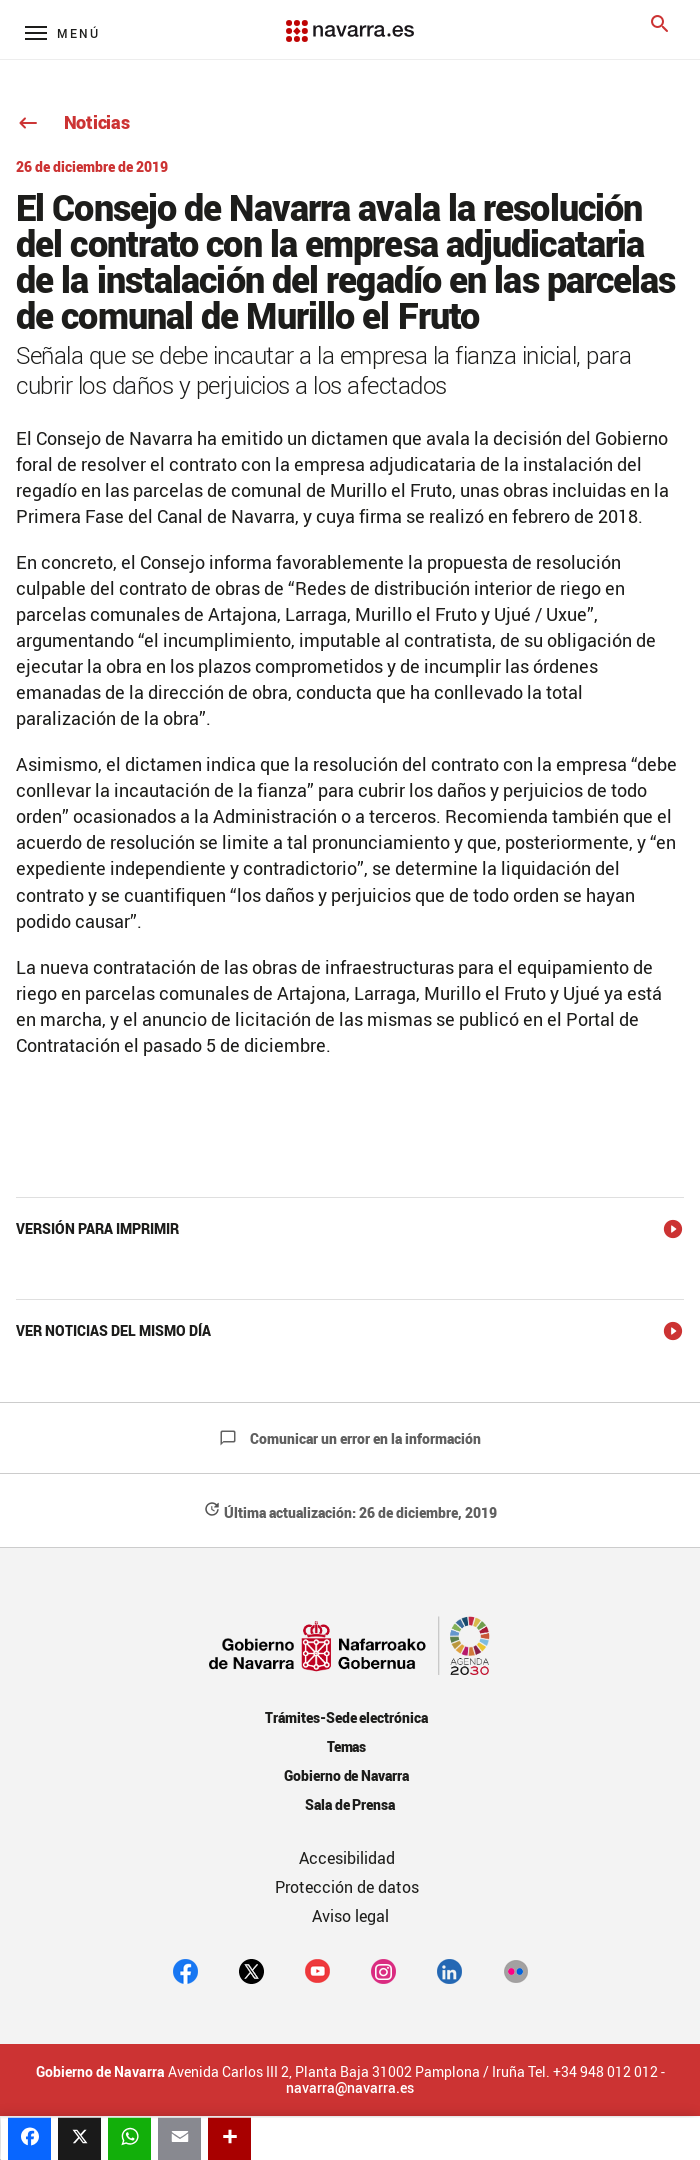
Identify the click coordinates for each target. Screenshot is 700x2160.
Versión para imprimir (97, 1228)
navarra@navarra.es (350, 2088)
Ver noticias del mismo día (113, 1330)
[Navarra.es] (350, 21)
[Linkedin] (449, 1971)
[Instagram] (383, 1971)
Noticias (72, 122)
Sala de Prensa (350, 1804)
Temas (347, 1746)
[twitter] (251, 1971)
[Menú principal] (62, 32)
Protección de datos (347, 1887)
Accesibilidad (347, 1858)
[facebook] (185, 1971)
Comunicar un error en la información (350, 1438)
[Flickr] (515, 1971)
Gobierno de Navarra (346, 1775)
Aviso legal (350, 1916)
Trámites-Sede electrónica (346, 1717)
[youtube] (317, 1971)
